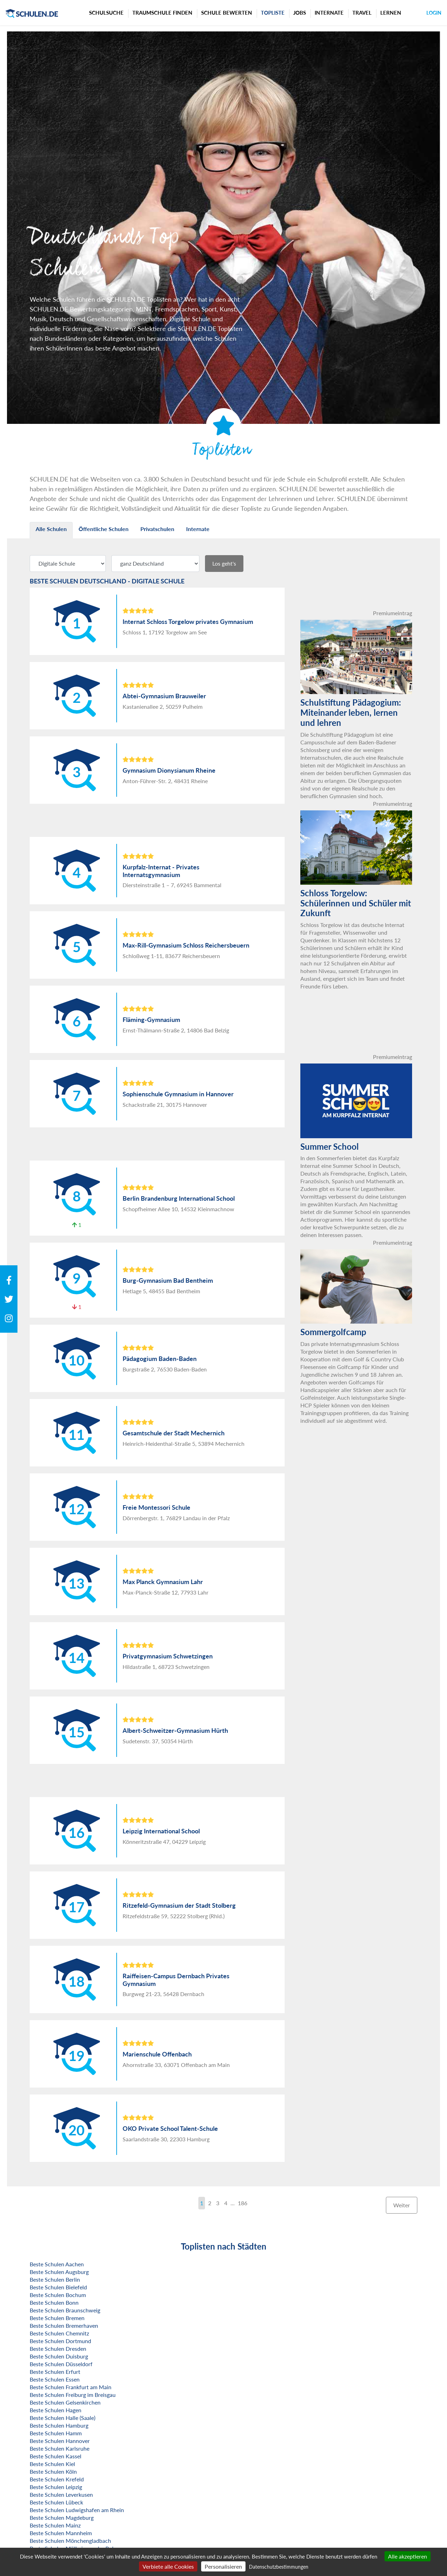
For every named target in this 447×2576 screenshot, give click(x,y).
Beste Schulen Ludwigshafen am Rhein (77, 2510)
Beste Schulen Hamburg (59, 2425)
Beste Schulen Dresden (58, 2348)
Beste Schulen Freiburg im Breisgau (73, 2394)
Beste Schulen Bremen (57, 2317)
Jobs (299, 12)
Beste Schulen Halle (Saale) (62, 2417)
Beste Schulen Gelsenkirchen (65, 2402)
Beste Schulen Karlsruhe (59, 2448)
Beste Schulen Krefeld (57, 2479)
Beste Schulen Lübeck (56, 2502)
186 (242, 2203)
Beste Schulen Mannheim (61, 2533)
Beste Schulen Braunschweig (65, 2310)
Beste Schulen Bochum (58, 2294)
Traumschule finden (162, 12)
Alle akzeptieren (407, 2556)
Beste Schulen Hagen (55, 2410)
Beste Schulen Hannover (60, 2440)
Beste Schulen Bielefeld (58, 2287)
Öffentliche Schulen (104, 528)
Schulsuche (106, 12)
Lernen (390, 12)
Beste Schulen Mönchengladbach (70, 2540)
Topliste (273, 12)
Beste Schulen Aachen (57, 2264)
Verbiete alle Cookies (168, 2566)
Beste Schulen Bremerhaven (64, 2325)
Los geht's (224, 563)
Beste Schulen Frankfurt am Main (70, 2387)
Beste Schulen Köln (53, 2471)
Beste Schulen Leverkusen (61, 2494)
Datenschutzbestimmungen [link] (278, 2567)
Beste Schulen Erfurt (55, 2371)
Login (433, 13)
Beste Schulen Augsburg (59, 2271)
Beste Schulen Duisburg (59, 2356)
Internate (329, 12)
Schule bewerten (226, 12)
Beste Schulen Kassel (55, 2456)
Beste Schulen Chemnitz (59, 2333)
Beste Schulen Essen (55, 2379)
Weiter (401, 2205)
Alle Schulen (51, 528)
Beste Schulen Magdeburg (62, 2517)
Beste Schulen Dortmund (60, 2341)
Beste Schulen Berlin (55, 2279)
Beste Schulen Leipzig (56, 2486)
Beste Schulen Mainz (55, 2525)
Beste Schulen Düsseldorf (61, 2364)
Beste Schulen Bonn (54, 2302)
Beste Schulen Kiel (52, 2463)
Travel (362, 12)
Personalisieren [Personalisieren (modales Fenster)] (223, 2566)
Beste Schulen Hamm (56, 2433)
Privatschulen (157, 528)
